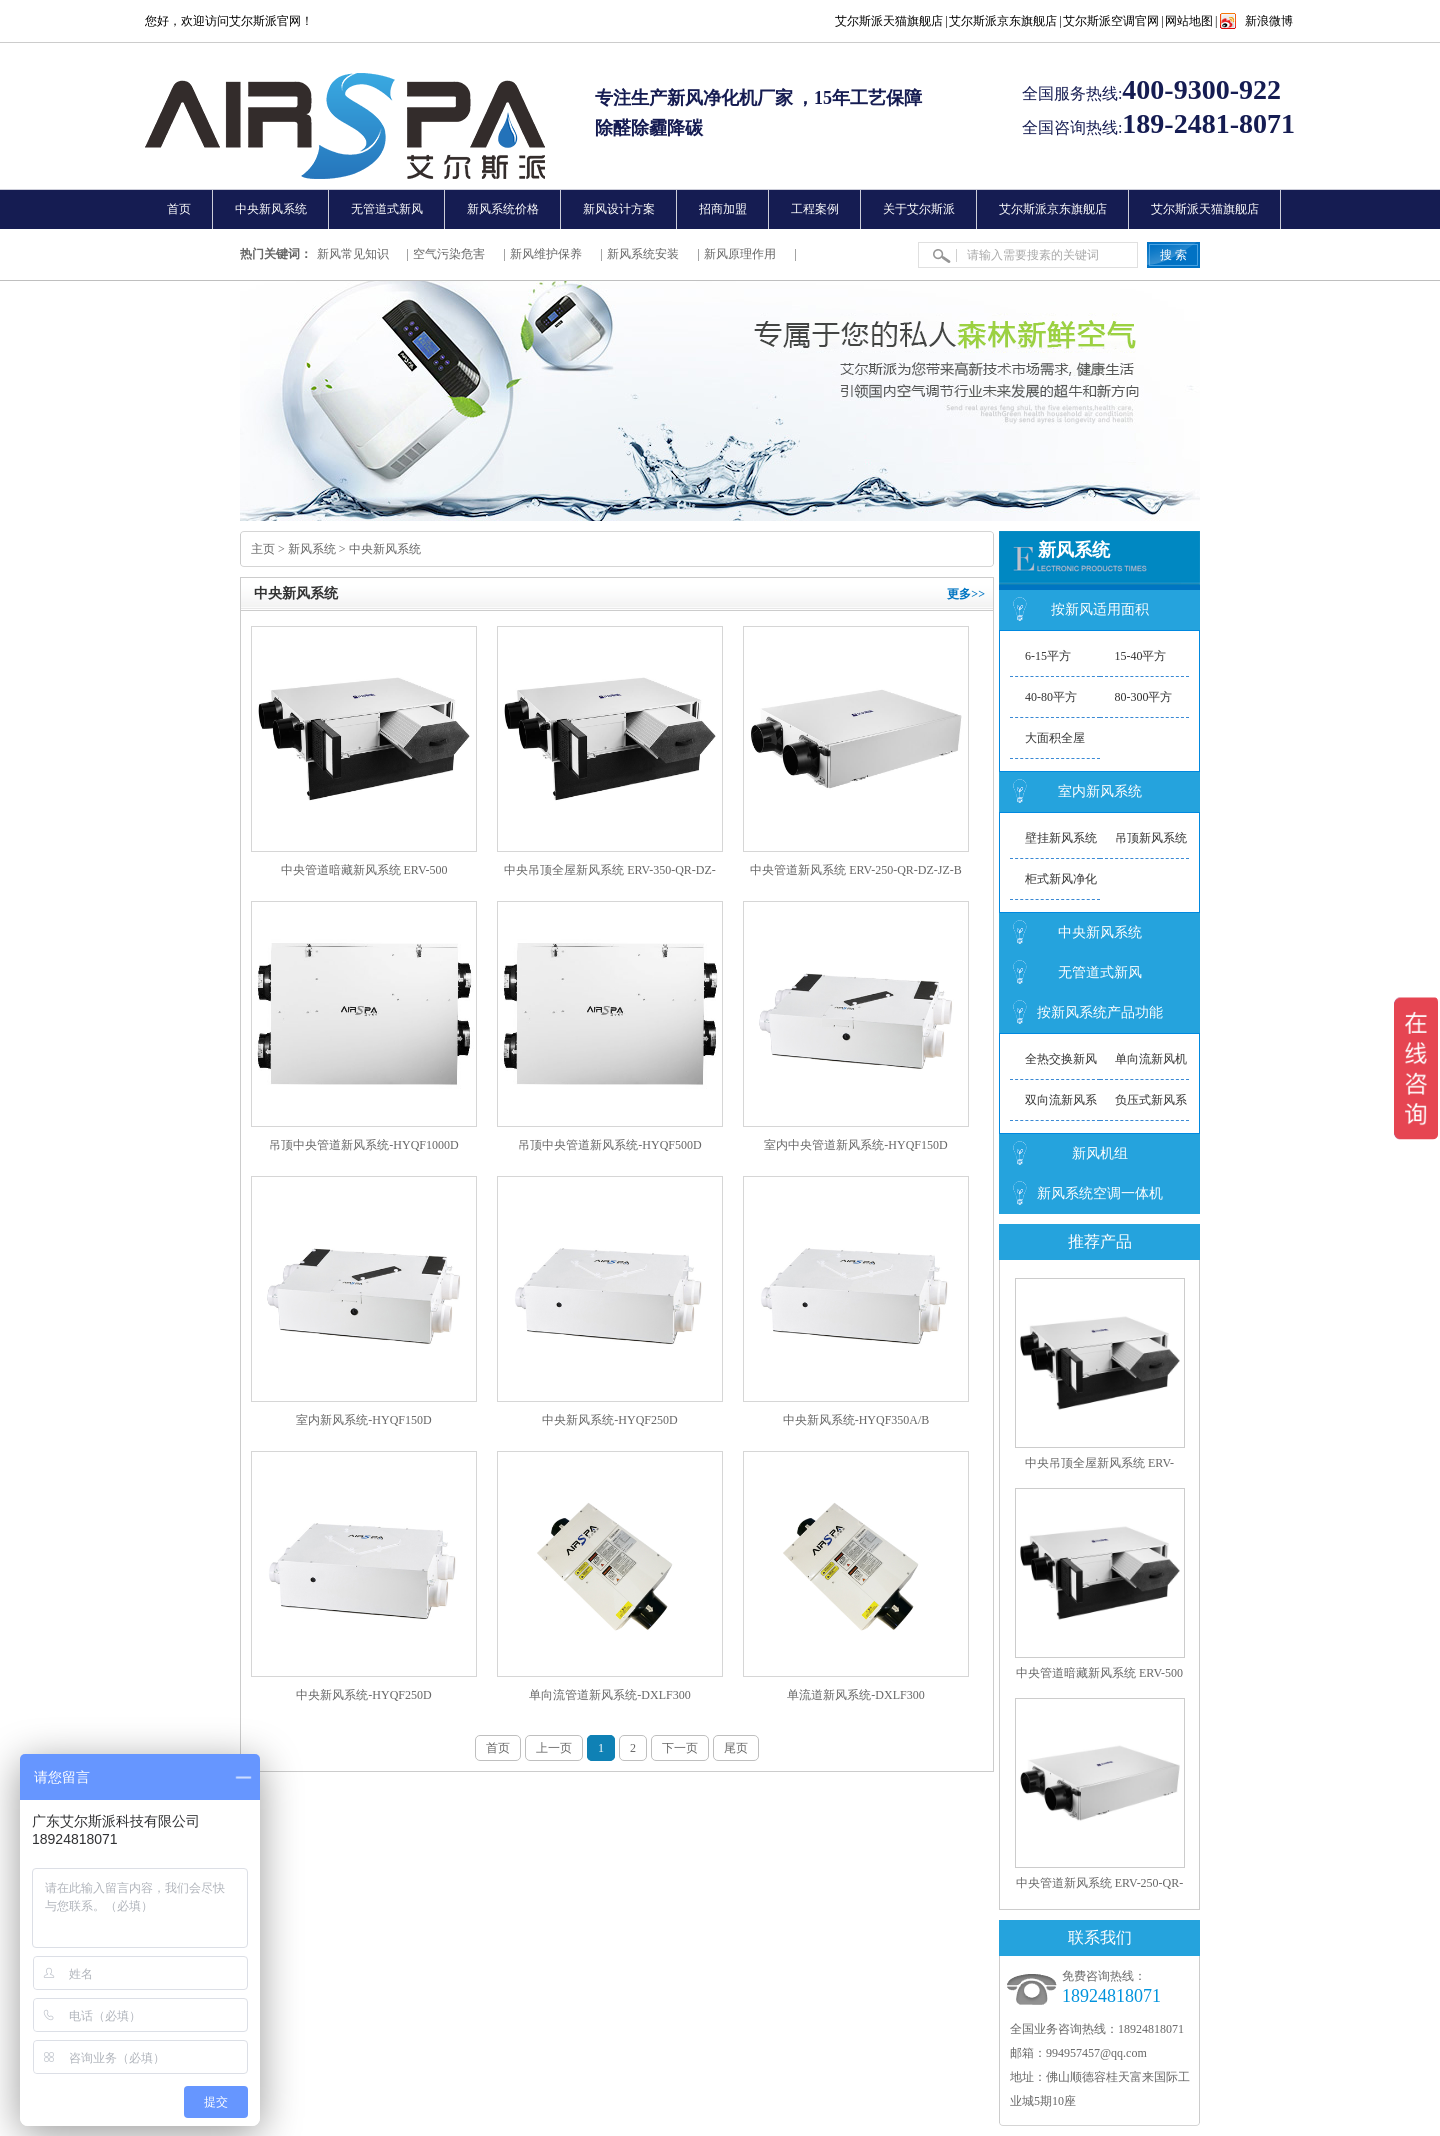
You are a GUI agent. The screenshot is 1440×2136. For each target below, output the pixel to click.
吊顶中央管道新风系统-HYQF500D (609, 1145)
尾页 (736, 1748)
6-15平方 (1048, 656)
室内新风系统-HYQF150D (363, 1420)
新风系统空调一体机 (1100, 1193)
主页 (263, 549)
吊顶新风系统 (1151, 838)
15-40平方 (1141, 656)
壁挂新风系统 (1061, 838)
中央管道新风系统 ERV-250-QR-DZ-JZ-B (856, 870)
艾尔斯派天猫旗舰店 (889, 21)
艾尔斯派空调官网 (1111, 21)
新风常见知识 (353, 254)
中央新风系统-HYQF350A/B (856, 1420)
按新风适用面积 (1100, 609)
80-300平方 (1144, 697)
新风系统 (312, 549)
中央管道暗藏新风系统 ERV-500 (364, 870)
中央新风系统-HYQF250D (609, 1420)
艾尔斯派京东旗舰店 (1003, 21)
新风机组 (1100, 1153)
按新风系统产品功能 (1100, 1012)
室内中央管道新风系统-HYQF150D (855, 1145)
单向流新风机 (1151, 1059)
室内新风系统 (1100, 791)
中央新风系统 (385, 549)
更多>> (966, 594)
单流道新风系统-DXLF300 (855, 1695)
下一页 (680, 1748)
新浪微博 (1269, 21)
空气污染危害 (449, 254)
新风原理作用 (740, 254)
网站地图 (1189, 21)
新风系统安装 (643, 254)
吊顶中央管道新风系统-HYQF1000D (363, 1145)
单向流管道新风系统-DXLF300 (609, 1695)
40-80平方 (1051, 697)
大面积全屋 (1055, 738)
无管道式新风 (1100, 972)
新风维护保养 (546, 254)
